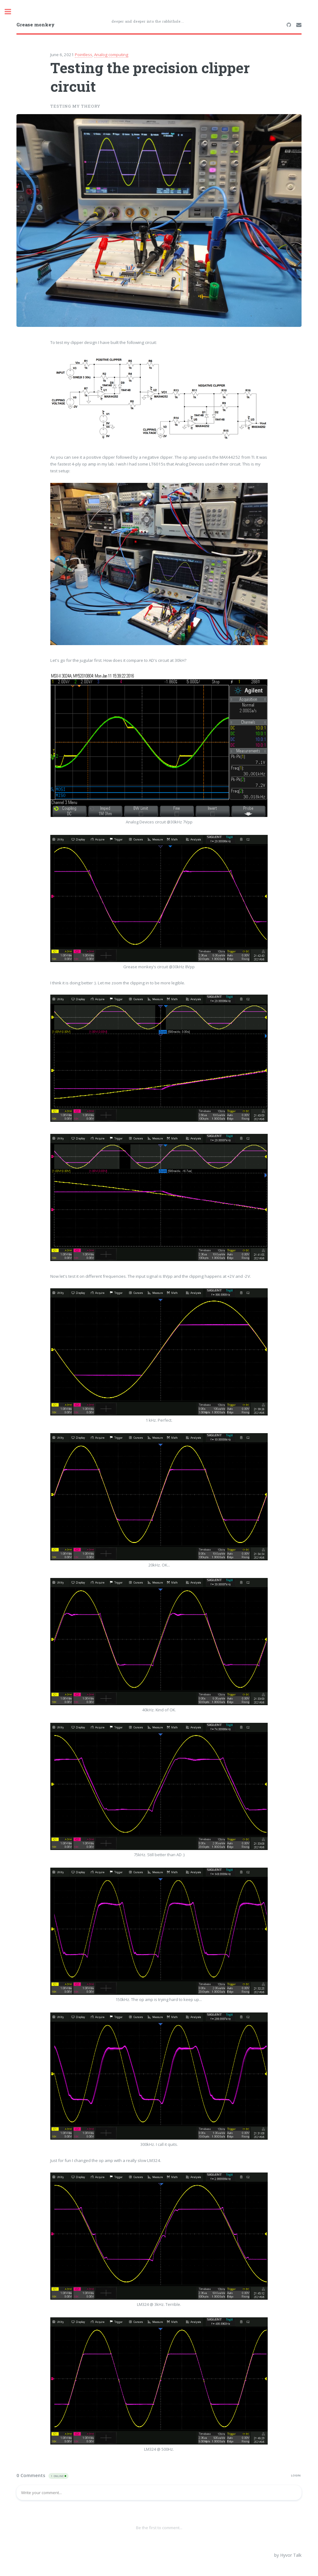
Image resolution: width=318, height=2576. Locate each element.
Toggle (11, 11)
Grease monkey (35, 24)
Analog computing (111, 54)
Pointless (83, 54)
